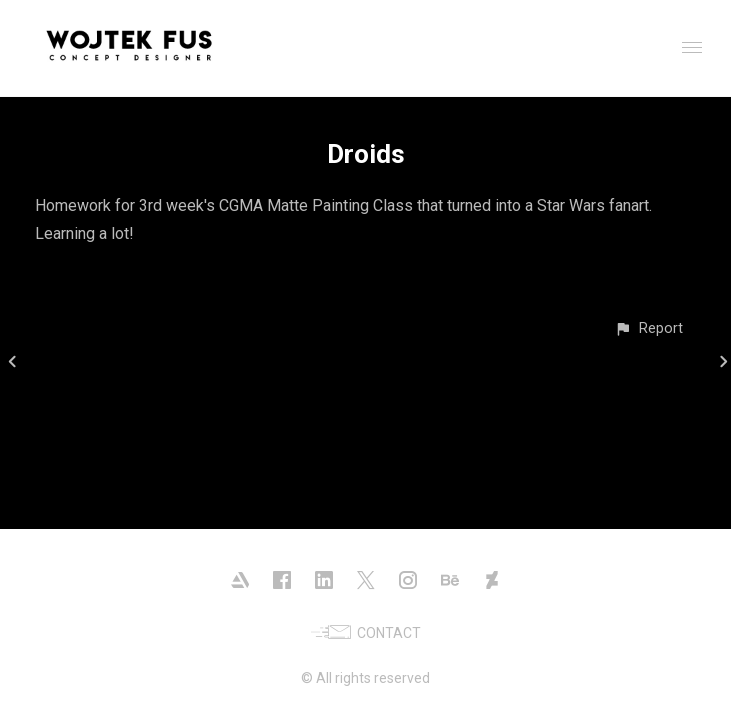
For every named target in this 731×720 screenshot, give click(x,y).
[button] (648, 328)
